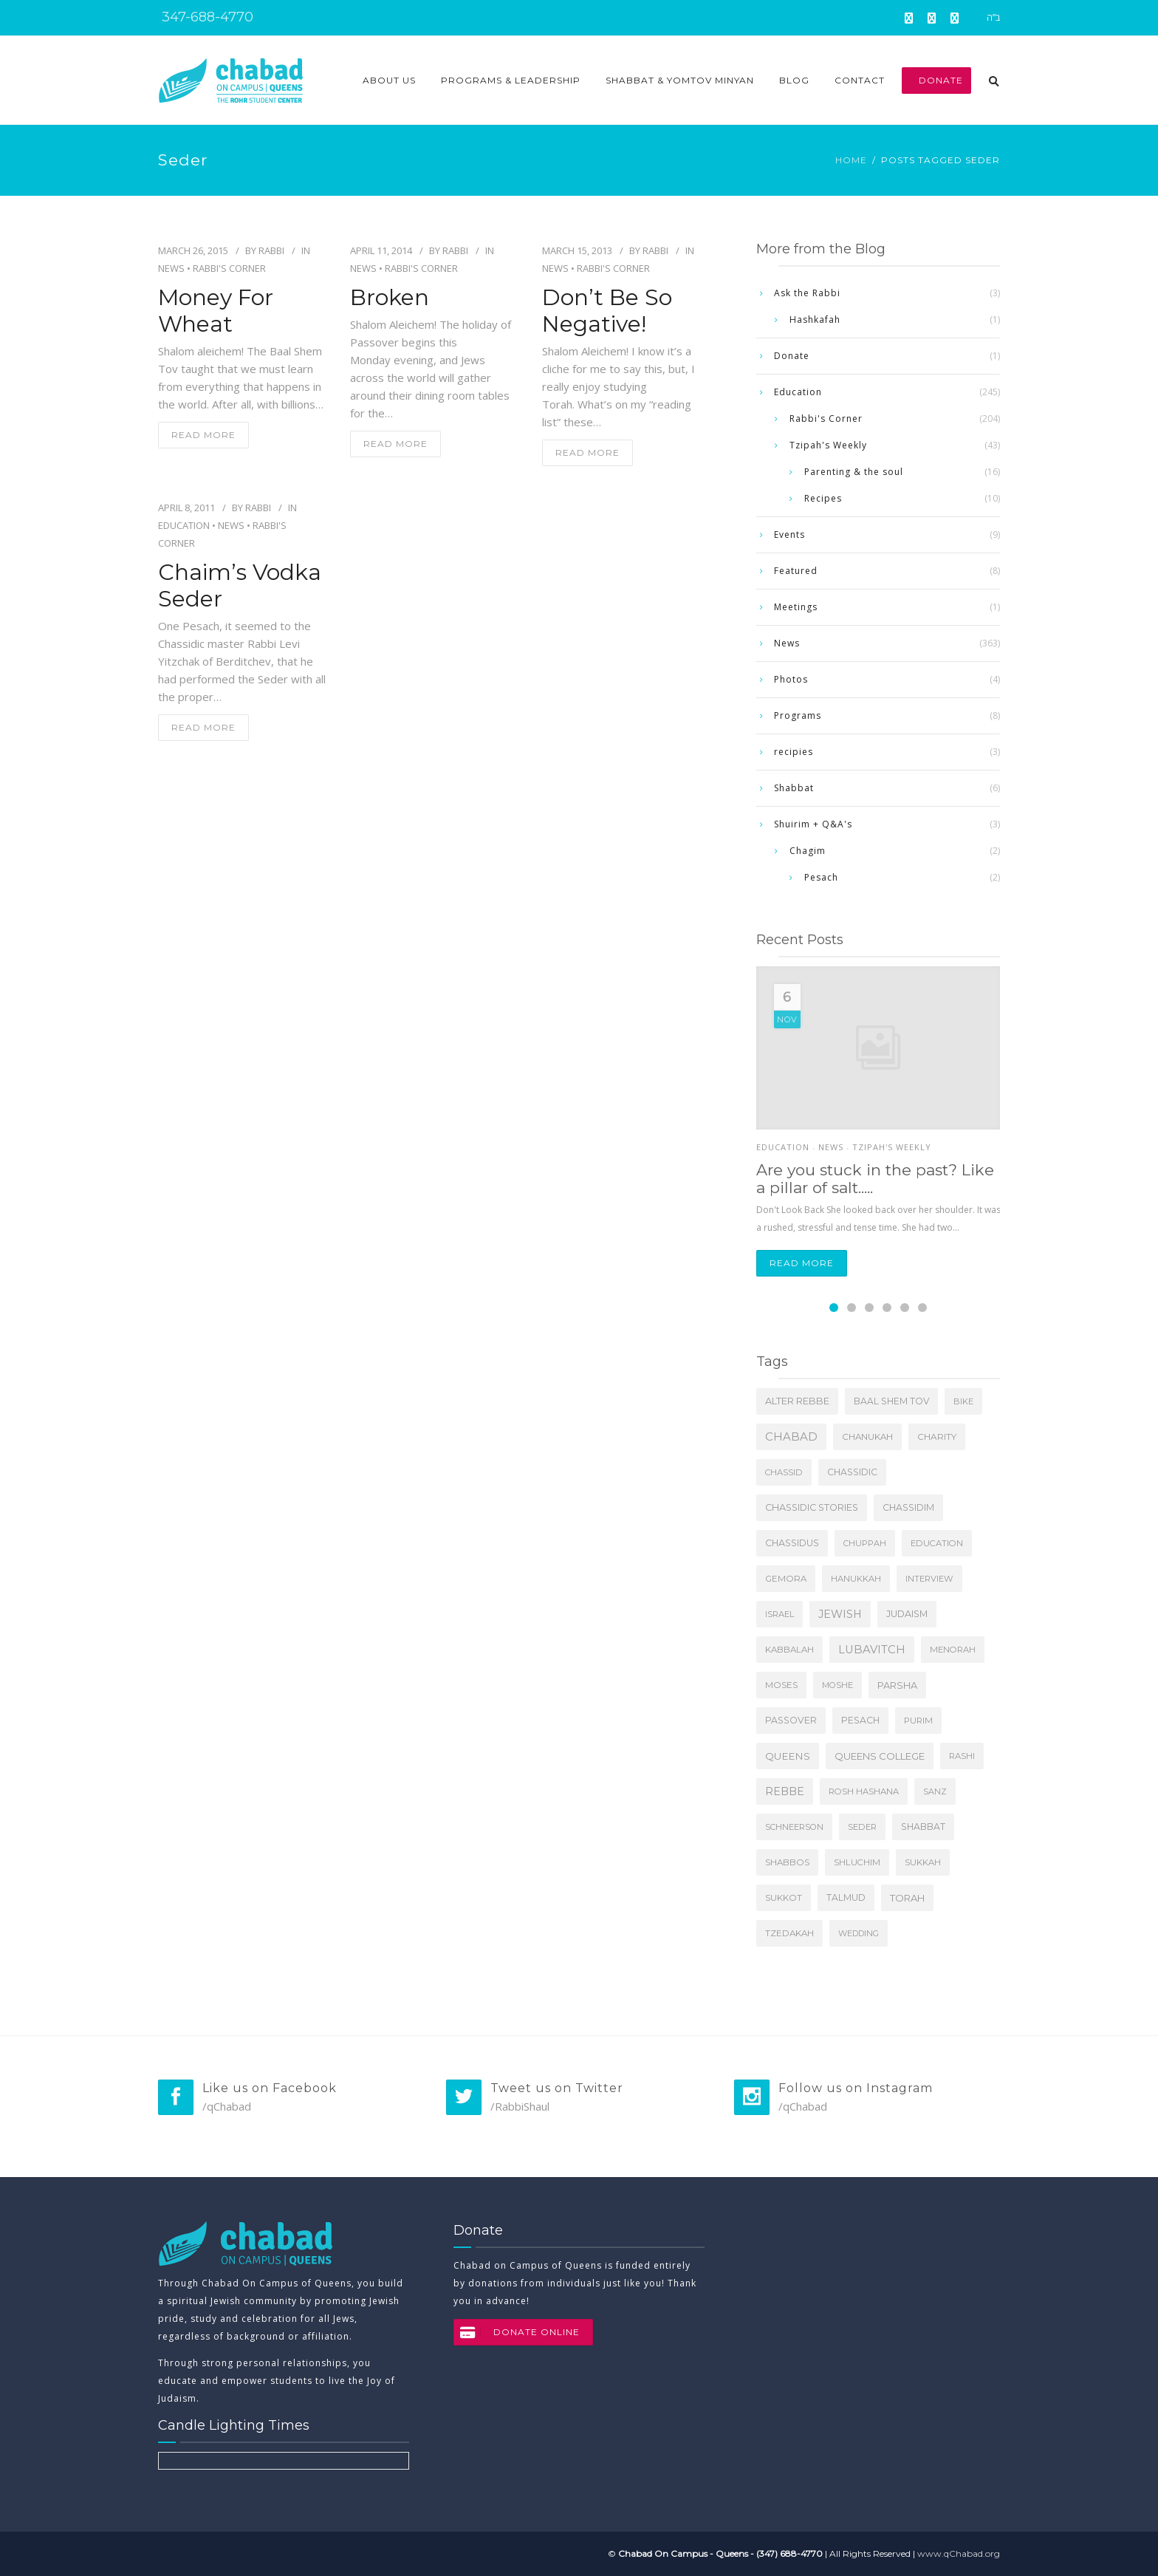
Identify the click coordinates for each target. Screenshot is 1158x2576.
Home (851, 159)
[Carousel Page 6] (922, 1307)
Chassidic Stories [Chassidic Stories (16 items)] (811, 1507)
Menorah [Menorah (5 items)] (953, 1649)
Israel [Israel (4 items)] (779, 1614)
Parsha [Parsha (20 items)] (897, 1685)
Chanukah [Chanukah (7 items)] (867, 1437)
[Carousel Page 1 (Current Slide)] (833, 1307)
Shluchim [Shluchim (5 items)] (857, 1862)
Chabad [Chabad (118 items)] (791, 1436)
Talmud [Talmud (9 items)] (846, 1897)
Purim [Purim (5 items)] (918, 1720)
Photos (791, 679)
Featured (796, 570)
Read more (802, 1262)
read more (203, 434)
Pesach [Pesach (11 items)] (860, 1720)
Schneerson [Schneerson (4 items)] (794, 1827)
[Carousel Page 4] (887, 1307)
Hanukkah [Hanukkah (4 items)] (856, 1579)
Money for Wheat (215, 311)
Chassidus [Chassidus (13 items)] (792, 1542)
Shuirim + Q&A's (813, 824)
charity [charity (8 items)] (936, 1436)
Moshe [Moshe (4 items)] (837, 1685)
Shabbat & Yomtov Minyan (680, 80)
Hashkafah (814, 319)
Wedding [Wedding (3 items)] (858, 1933)
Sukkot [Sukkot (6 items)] (783, 1898)
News (171, 268)
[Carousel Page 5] (904, 1307)
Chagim (807, 850)
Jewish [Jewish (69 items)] (840, 1614)
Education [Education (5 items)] (937, 1543)
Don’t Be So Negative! (607, 311)
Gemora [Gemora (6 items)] (785, 1579)
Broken (389, 297)
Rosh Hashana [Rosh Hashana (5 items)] (864, 1791)
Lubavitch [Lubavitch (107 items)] (871, 1649)
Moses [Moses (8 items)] (781, 1684)
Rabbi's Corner (229, 268)
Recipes (823, 498)
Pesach (821, 877)
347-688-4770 (205, 17)
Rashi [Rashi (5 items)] (962, 1756)
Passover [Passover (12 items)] (791, 1720)
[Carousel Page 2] (851, 1307)
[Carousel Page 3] (869, 1307)
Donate (936, 80)
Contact (860, 80)
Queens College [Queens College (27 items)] (880, 1756)
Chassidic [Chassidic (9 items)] (852, 1471)
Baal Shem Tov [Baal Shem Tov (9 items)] (891, 1401)
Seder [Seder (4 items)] (862, 1827)
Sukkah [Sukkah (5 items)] (923, 1862)
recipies (793, 751)
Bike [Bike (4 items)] (963, 1401)
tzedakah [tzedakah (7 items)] (789, 1933)
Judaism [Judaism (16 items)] (907, 1613)
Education (184, 525)
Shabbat (794, 788)
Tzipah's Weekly (828, 445)
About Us (389, 80)
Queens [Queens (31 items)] (787, 1756)
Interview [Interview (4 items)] (929, 1579)
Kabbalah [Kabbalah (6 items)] (789, 1649)
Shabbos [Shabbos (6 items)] (787, 1862)
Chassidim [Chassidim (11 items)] (908, 1507)
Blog (794, 80)
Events (789, 534)
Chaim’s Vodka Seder (239, 585)
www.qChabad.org (958, 2553)
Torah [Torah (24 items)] (907, 1898)
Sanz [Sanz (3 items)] (935, 1791)
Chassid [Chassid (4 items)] (784, 1472)
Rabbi (271, 250)
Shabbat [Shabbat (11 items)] (923, 1826)
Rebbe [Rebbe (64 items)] (784, 1791)
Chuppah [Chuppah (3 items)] (864, 1543)
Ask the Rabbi (807, 293)
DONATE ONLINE (517, 2332)
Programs (797, 715)
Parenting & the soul (853, 471)
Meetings (796, 607)
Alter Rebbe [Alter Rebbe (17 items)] (797, 1401)
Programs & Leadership (510, 80)
